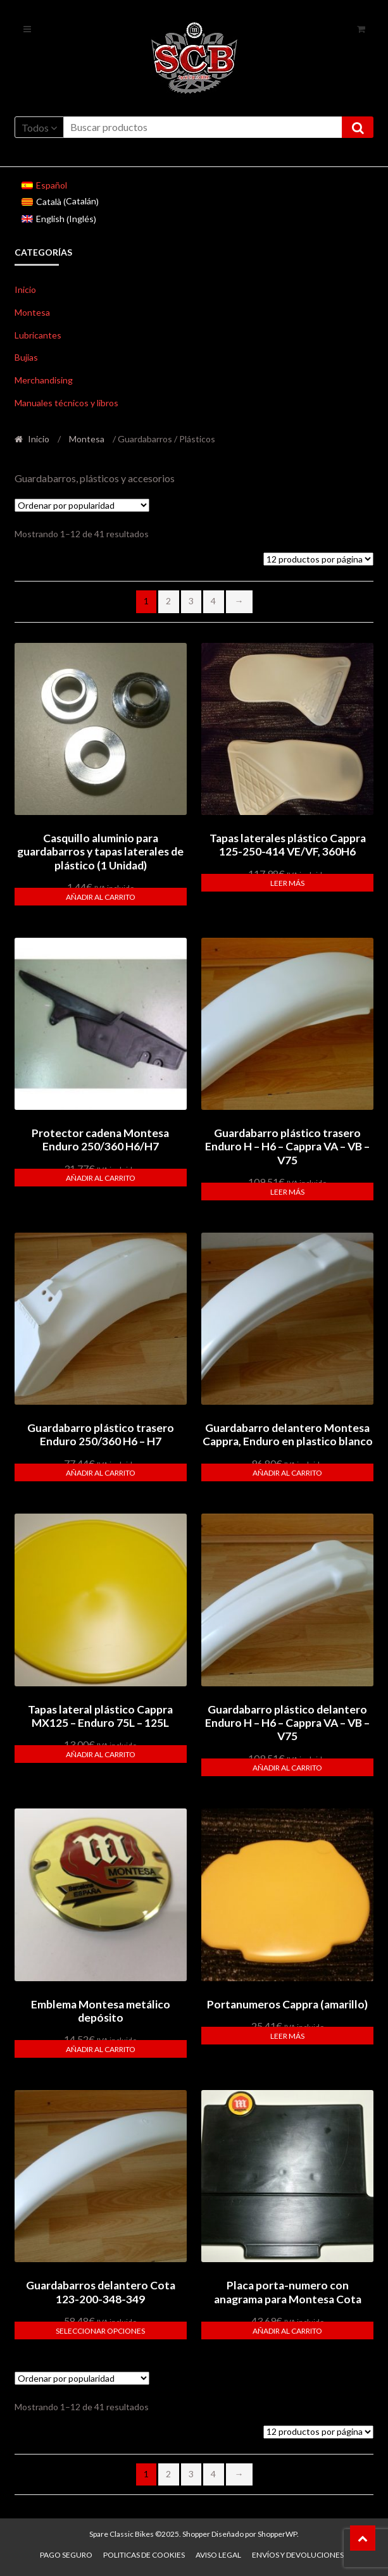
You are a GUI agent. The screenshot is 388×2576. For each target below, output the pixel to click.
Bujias (26, 357)
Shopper (196, 2534)
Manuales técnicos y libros (66, 402)
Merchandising (44, 380)
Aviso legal (218, 2555)
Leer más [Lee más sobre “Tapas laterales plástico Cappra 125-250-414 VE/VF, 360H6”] (287, 883)
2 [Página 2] (168, 600)
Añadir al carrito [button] (100, 897)
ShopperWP (277, 2534)
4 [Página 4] (213, 600)
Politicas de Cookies (144, 2555)
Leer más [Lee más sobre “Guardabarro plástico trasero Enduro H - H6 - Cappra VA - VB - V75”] (287, 1192)
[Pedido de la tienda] (82, 505)
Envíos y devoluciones (298, 2555)
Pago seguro (66, 2555)
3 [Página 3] (191, 600)
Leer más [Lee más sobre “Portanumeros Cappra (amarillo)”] (287, 2036)
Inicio (25, 289)
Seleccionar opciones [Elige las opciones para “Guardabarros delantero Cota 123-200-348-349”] (100, 2331)
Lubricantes (38, 335)
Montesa (32, 312)
